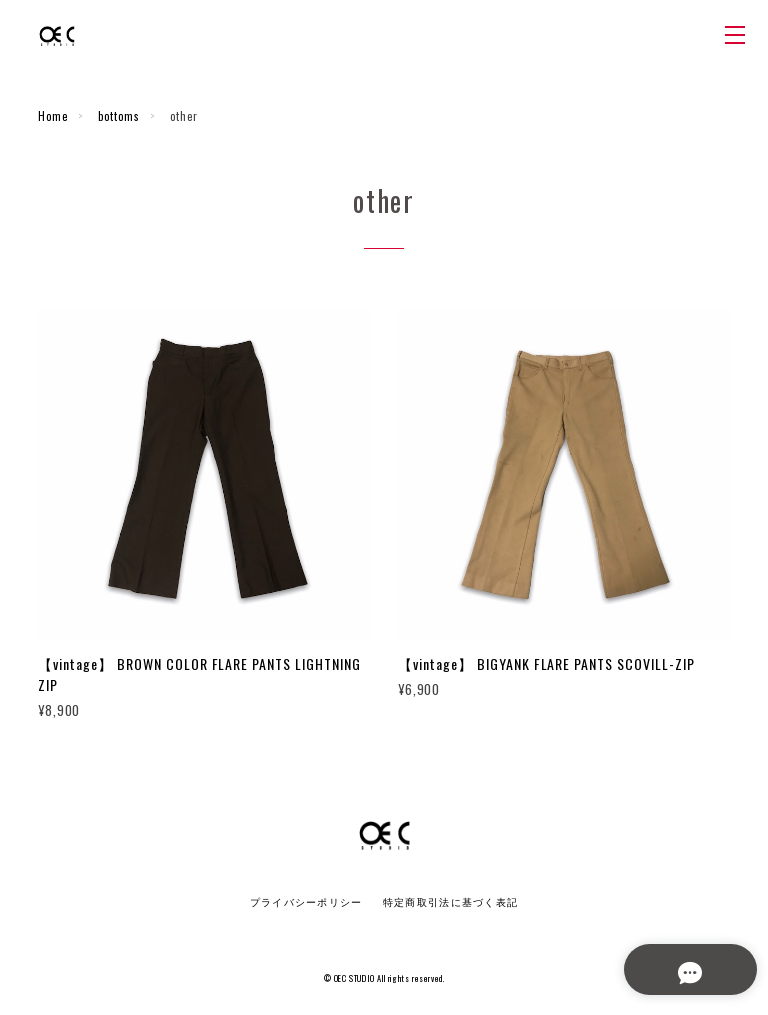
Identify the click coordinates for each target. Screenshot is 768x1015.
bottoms (119, 116)
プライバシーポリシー (306, 902)
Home (53, 116)
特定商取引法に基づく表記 (450, 902)
